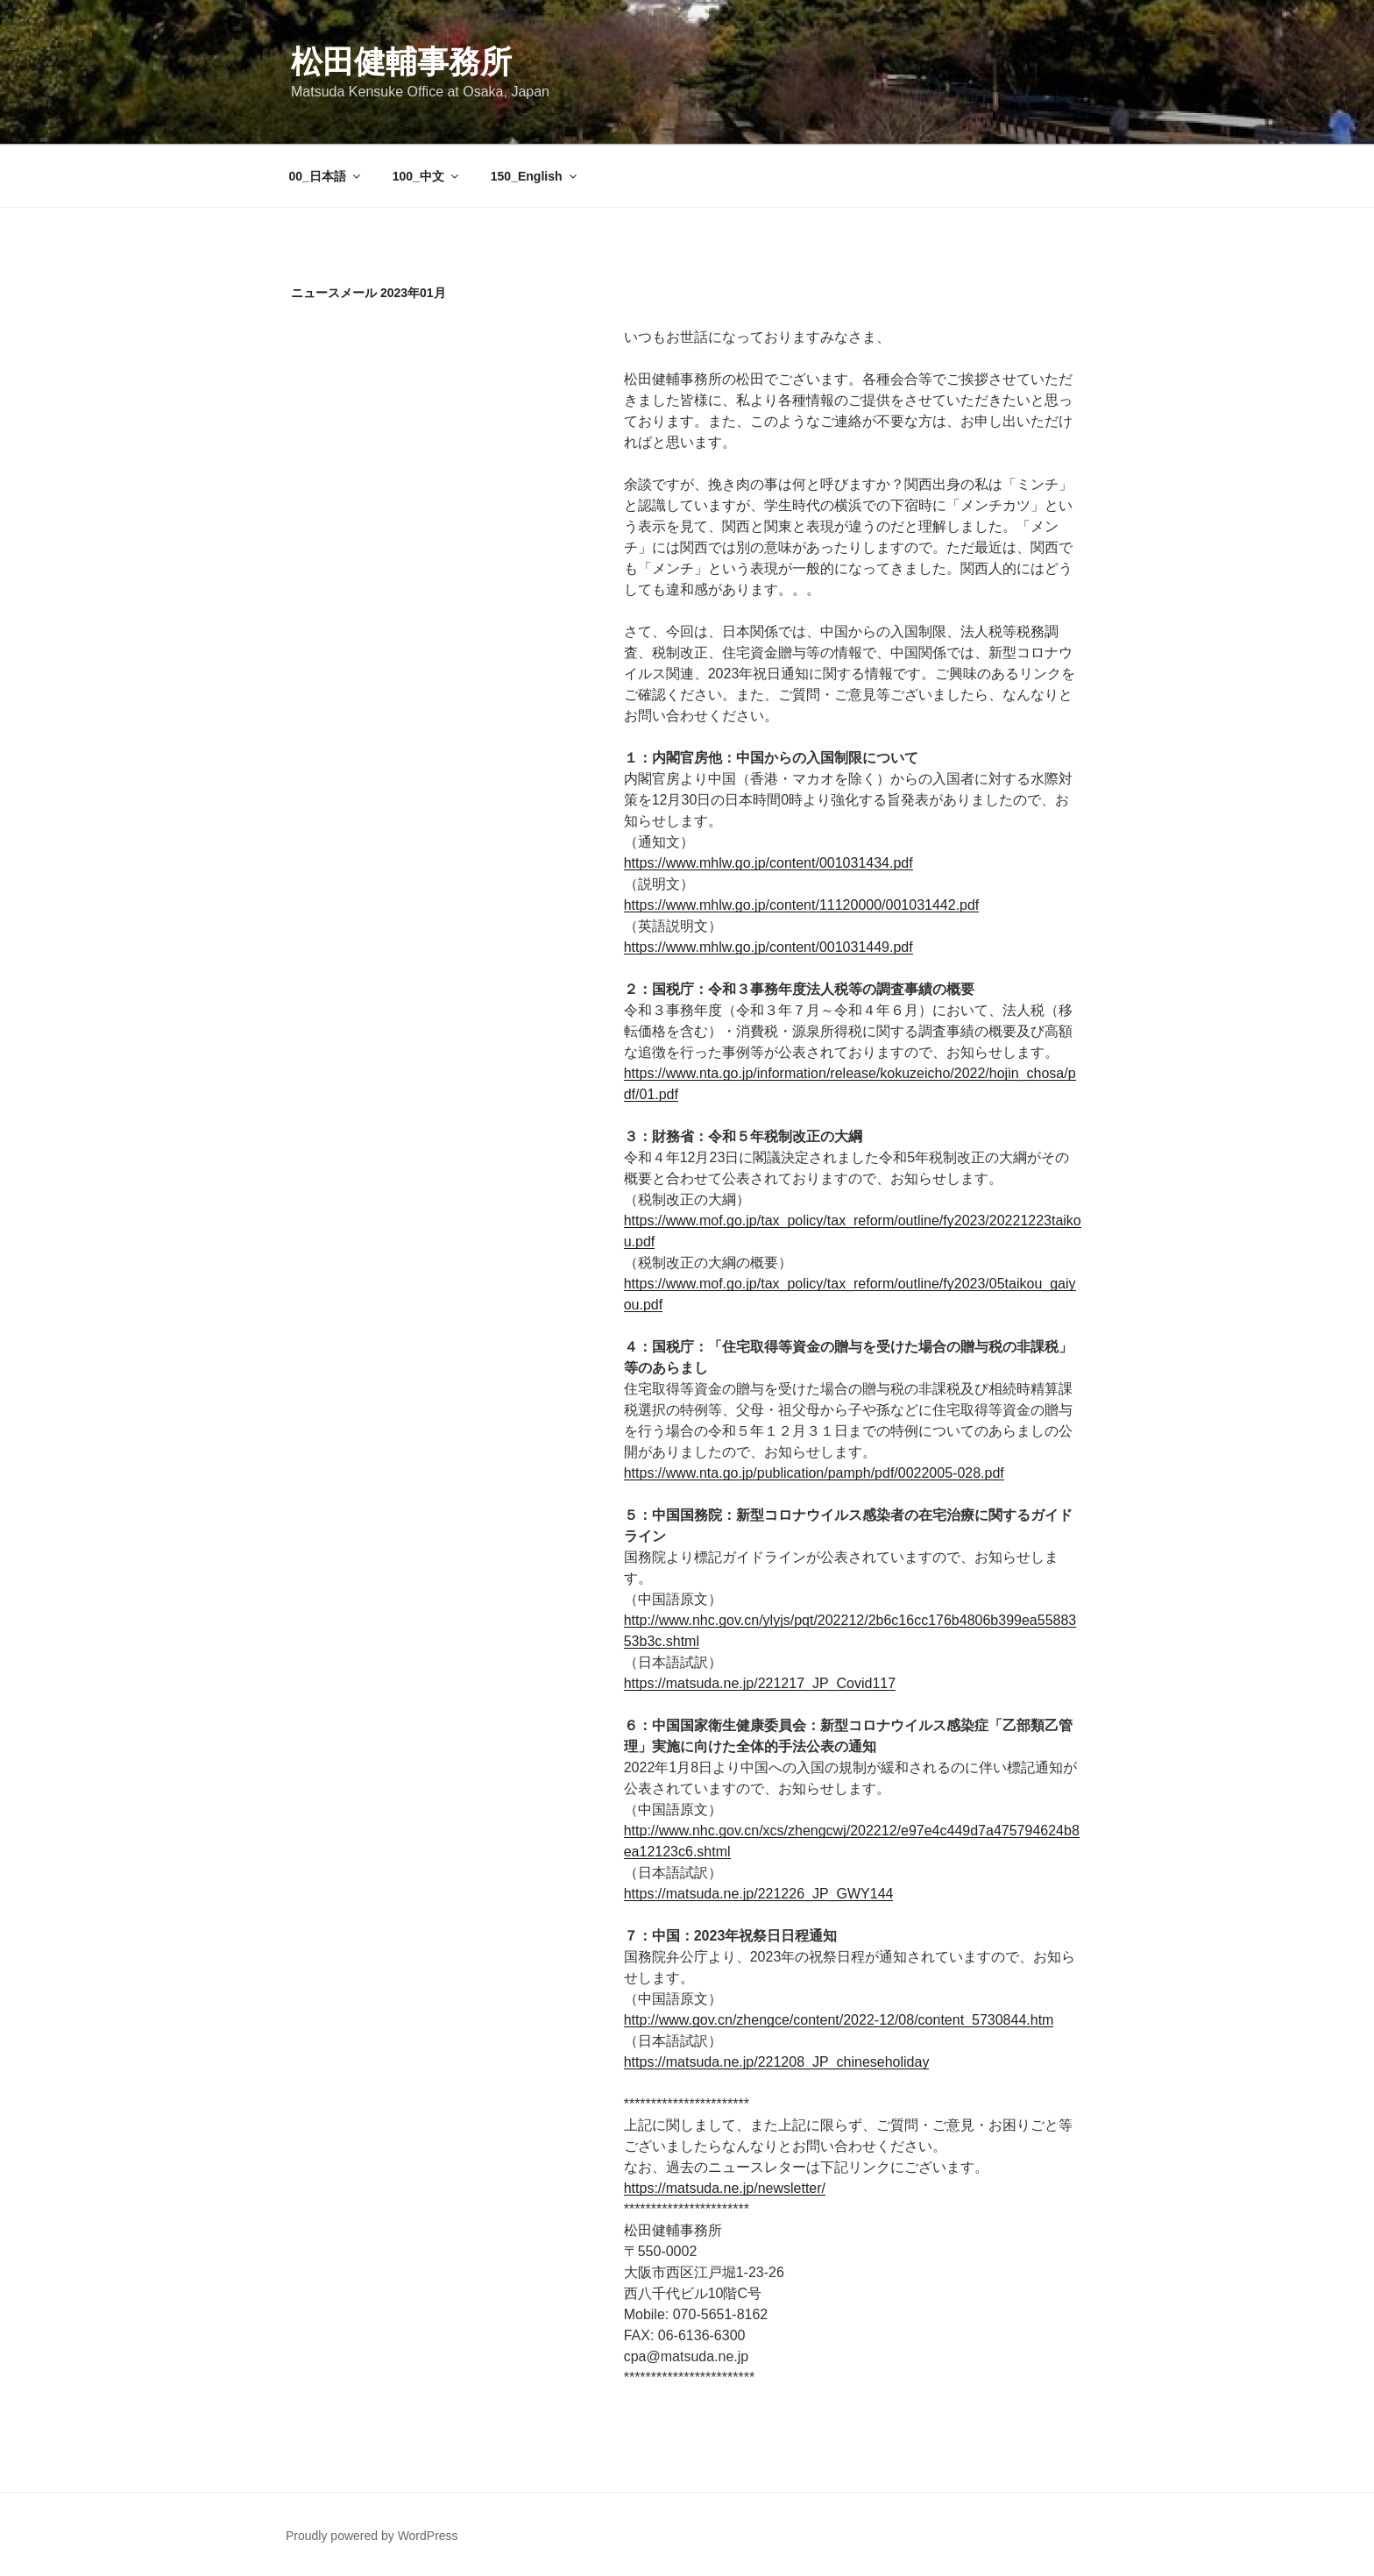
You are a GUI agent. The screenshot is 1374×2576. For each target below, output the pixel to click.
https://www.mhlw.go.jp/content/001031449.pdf (768, 947)
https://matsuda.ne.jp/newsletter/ (724, 2188)
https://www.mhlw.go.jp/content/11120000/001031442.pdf (802, 905)
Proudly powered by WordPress (372, 2536)
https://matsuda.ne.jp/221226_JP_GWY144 (759, 1893)
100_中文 (427, 176)
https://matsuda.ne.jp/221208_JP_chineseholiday (777, 2061)
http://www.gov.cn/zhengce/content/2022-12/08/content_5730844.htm (839, 2019)
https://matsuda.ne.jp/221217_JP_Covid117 (760, 1683)
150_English (535, 176)
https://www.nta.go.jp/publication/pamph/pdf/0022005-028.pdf (814, 1472)
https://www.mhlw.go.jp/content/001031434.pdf (768, 862)
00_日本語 (326, 176)
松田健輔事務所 (401, 62)
